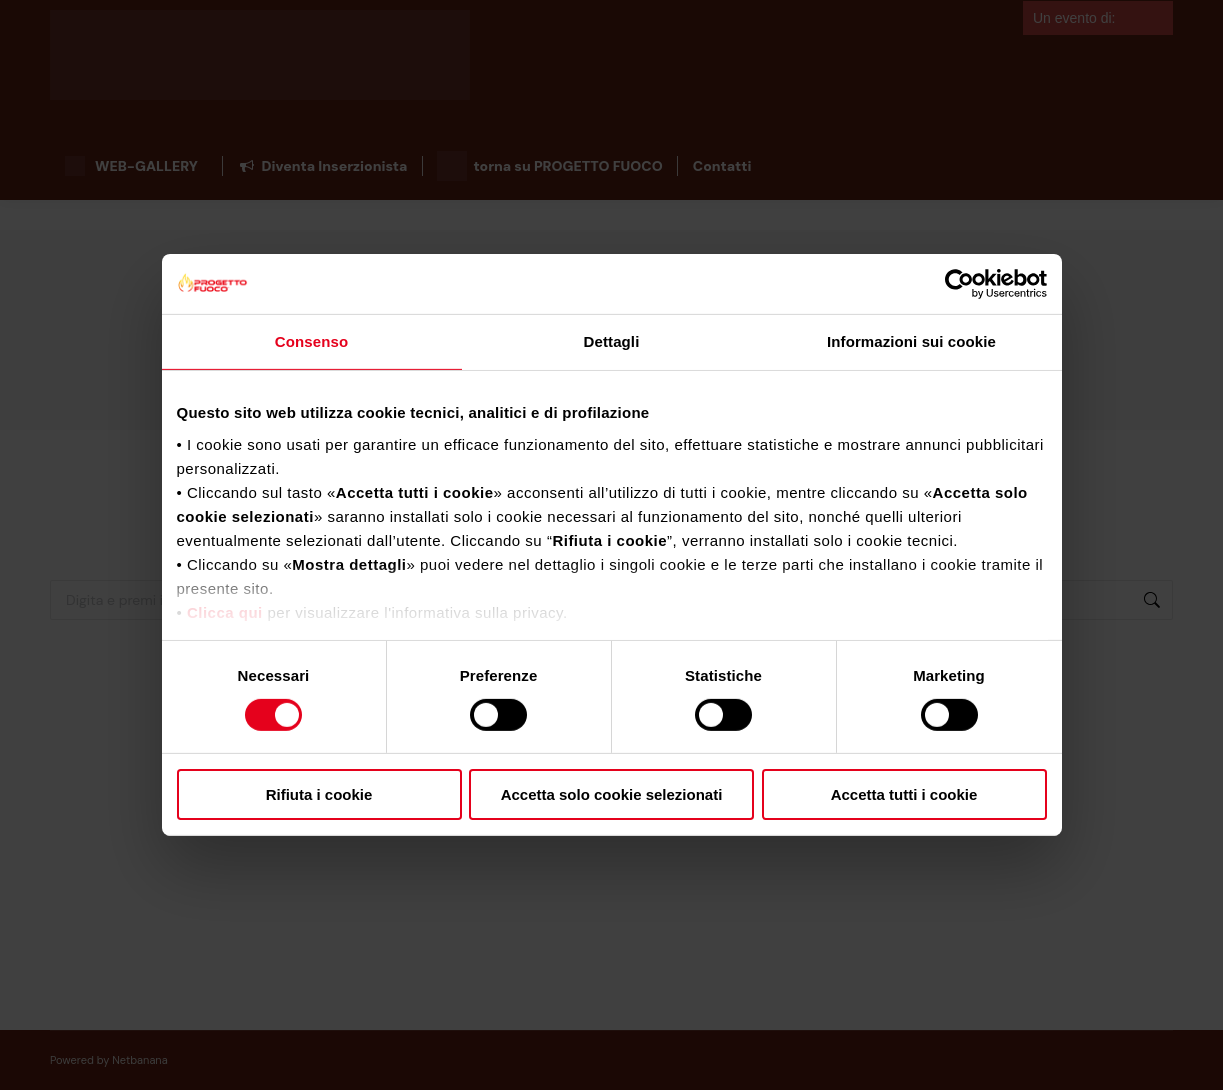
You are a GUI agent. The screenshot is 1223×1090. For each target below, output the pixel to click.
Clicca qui (225, 611)
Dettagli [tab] (612, 341)
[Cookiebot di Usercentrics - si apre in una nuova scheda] (959, 284)
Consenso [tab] (311, 341)
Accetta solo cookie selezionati (612, 794)
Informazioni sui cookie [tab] (911, 341)
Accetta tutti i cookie (904, 794)
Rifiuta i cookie (319, 794)
